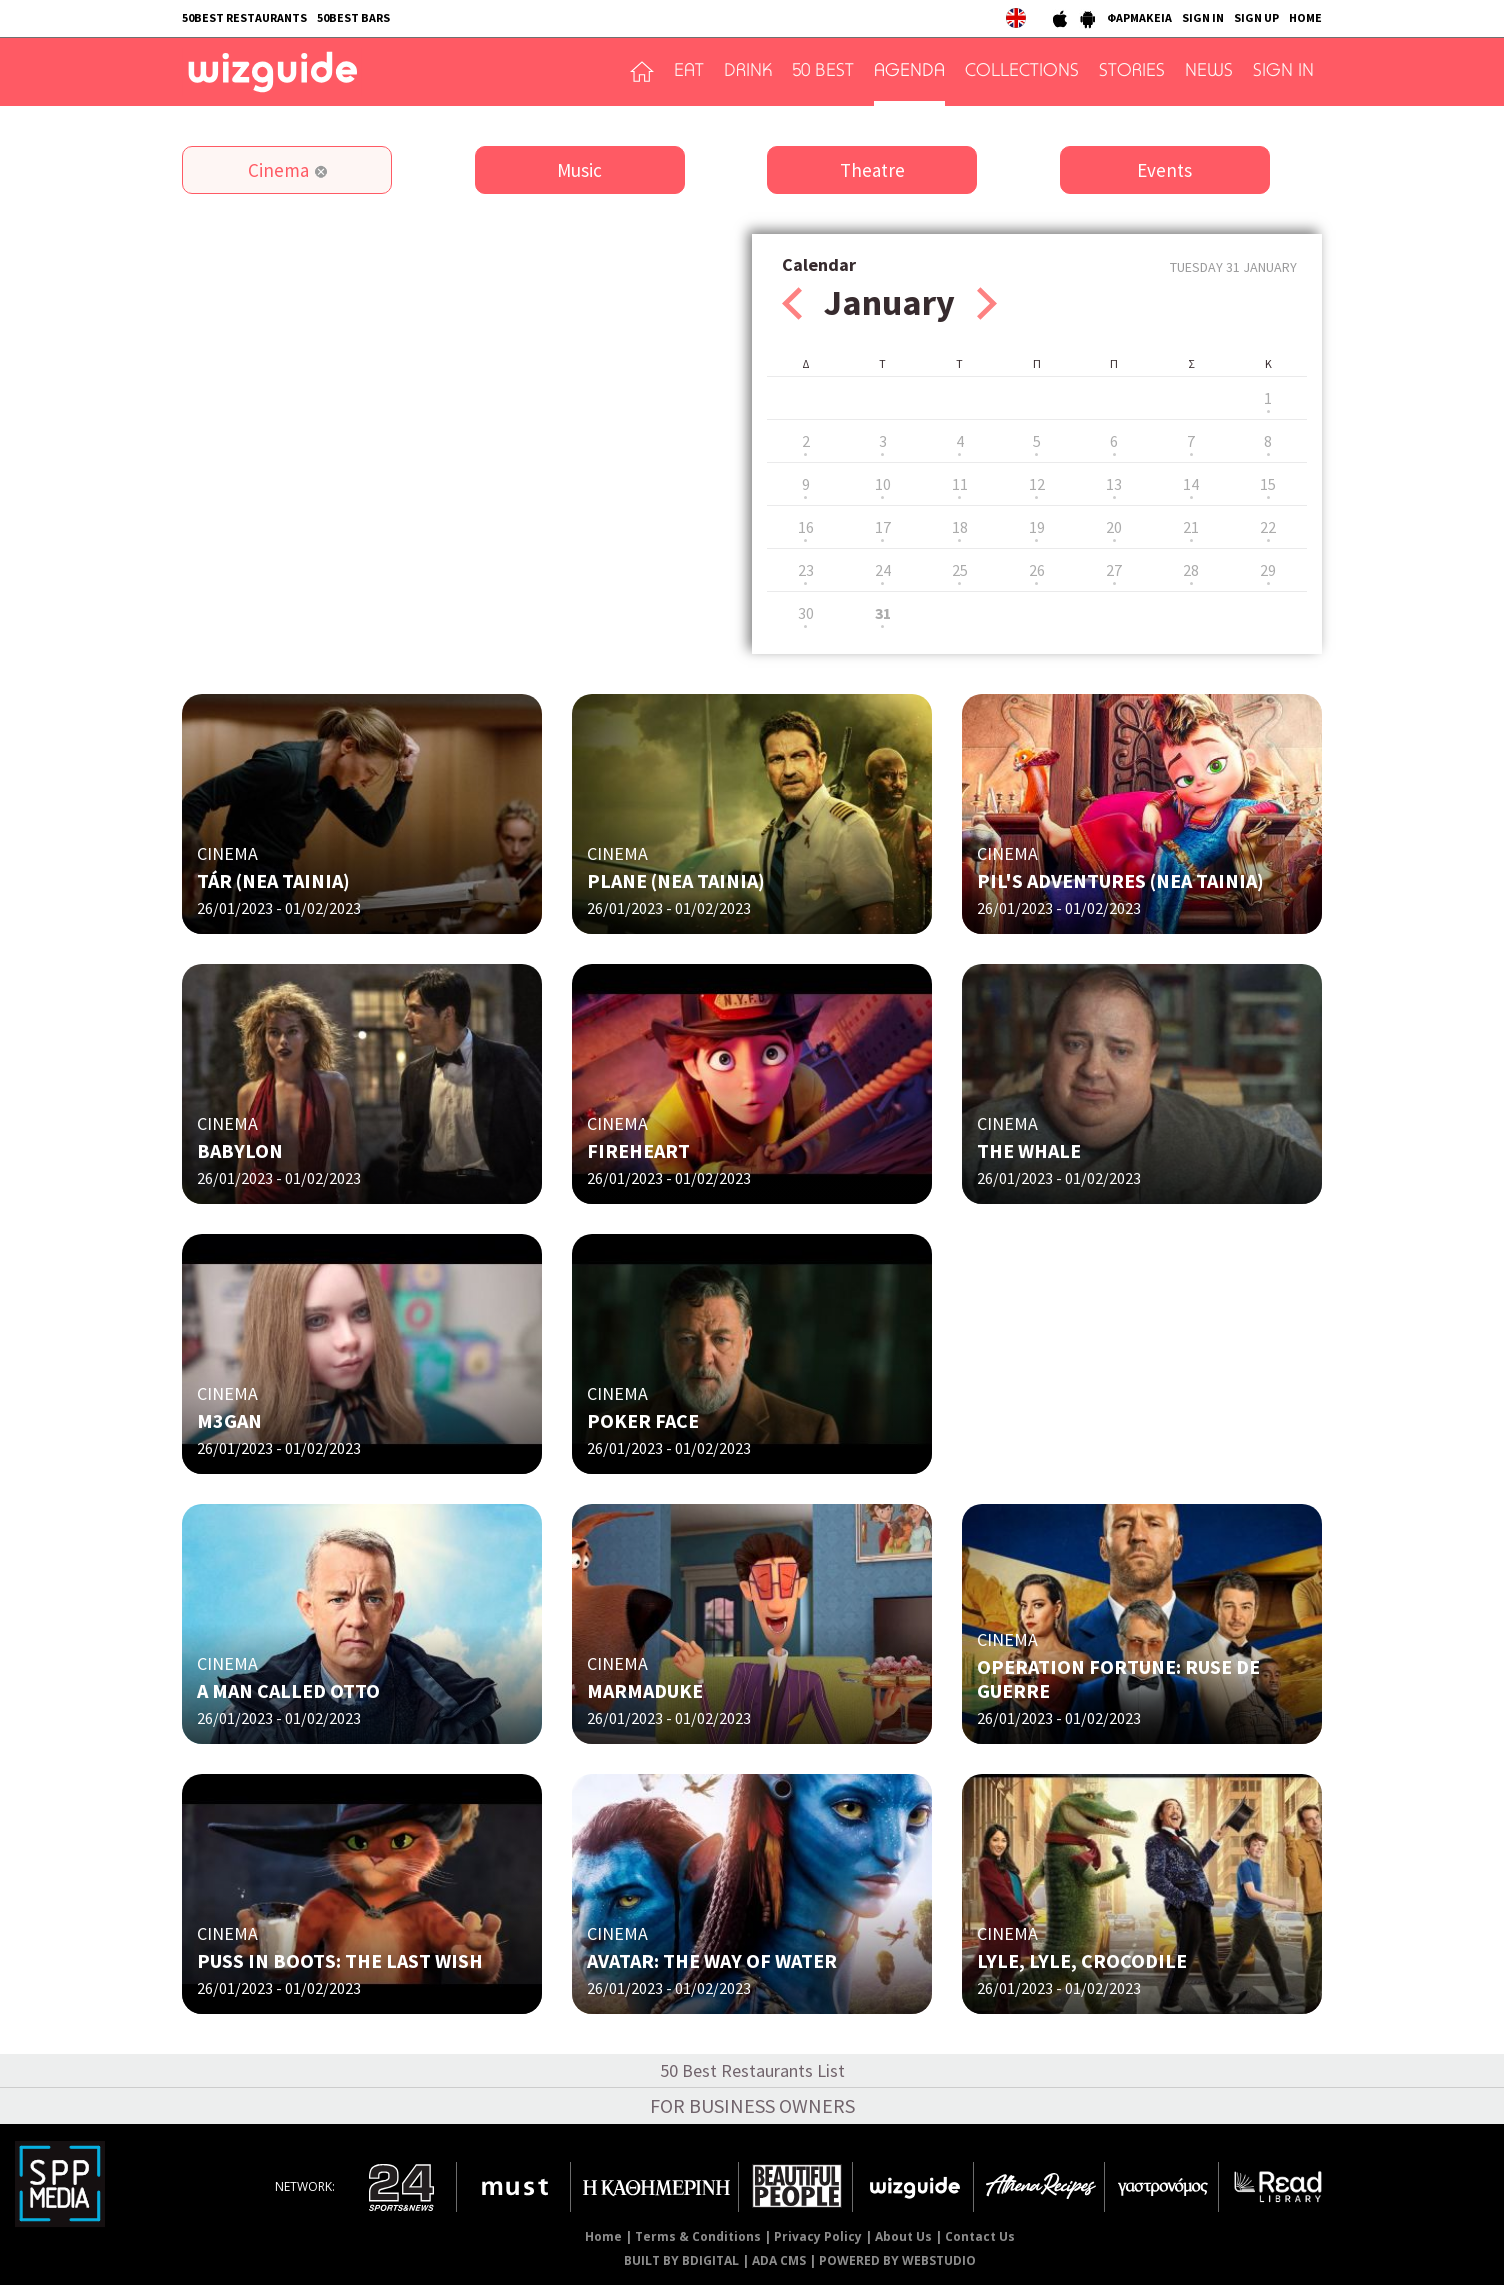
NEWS (1209, 72)
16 (806, 527)
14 (1191, 484)
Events (1164, 170)
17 (883, 527)
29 (1268, 570)
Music (579, 170)
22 (1268, 527)
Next (987, 303)
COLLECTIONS (1022, 72)
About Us (903, 2236)
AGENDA (909, 72)
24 (883, 570)
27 (1114, 570)
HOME (1305, 17)
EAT (689, 72)
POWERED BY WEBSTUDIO (897, 2260)
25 (960, 570)
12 (1037, 484)
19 (1037, 527)
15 (1268, 484)
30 (806, 613)
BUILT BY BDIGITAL (681, 2260)
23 (806, 570)
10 (883, 484)
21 (1191, 527)
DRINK (748, 72)
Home (603, 2236)
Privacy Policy (818, 2236)
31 (883, 613)
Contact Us (980, 2236)
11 (960, 484)
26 (1037, 570)
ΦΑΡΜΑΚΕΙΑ (1139, 17)
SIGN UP (1256, 17)
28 (1191, 570)
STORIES (1132, 72)
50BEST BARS (353, 17)
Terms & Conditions (698, 2236)
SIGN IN (1203, 17)
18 (960, 527)
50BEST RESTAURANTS (244, 17)
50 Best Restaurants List (752, 2070)
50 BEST (823, 72)
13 (1114, 484)
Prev (792, 303)
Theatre (872, 170)
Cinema (278, 170)
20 (1114, 527)
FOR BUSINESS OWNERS (752, 2105)
